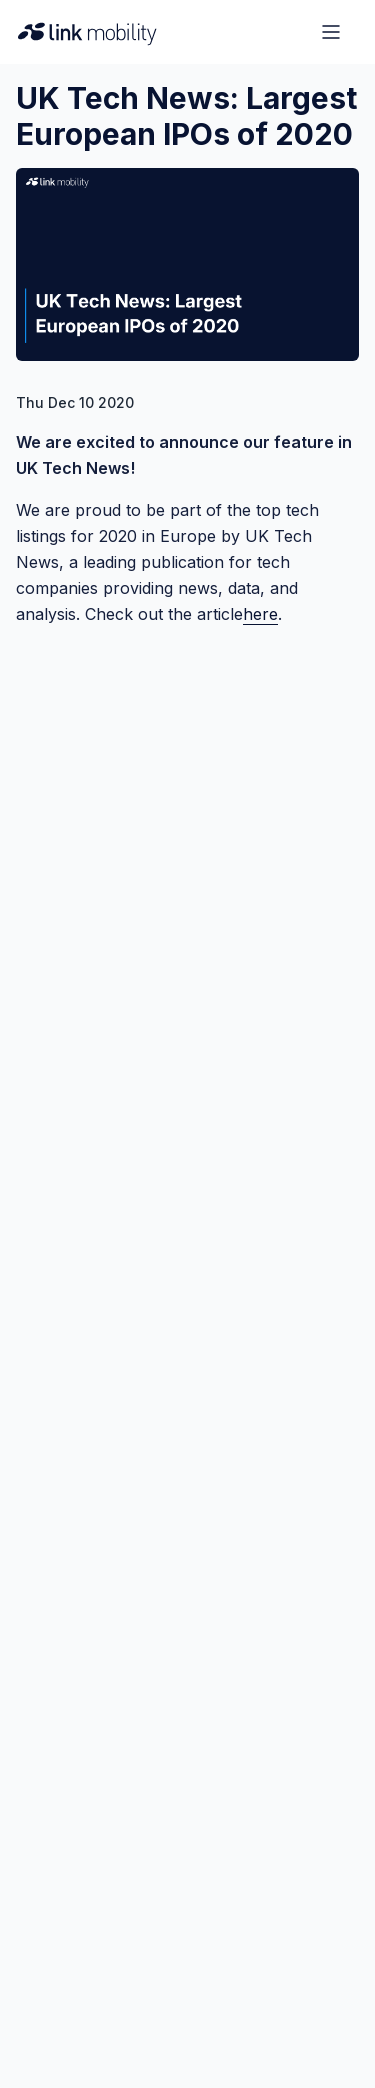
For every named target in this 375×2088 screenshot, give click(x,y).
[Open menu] (331, 32)
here (260, 614)
